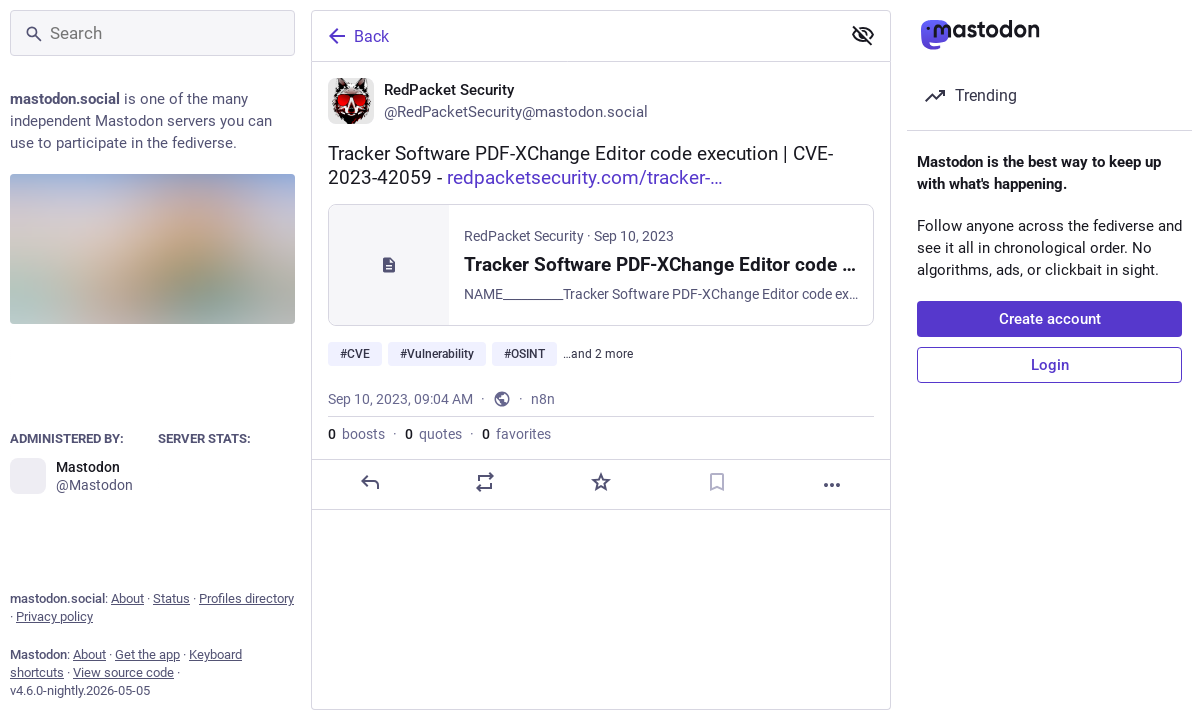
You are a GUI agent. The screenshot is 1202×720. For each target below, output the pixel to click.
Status (171, 598)
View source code (123, 672)
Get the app (147, 654)
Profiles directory (246, 598)
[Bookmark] (717, 482)
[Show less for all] (863, 35)
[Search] (152, 33)
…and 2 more (598, 354)
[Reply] (370, 482)
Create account (1050, 319)
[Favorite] (601, 482)
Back (357, 36)
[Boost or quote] (485, 482)
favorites (516, 434)
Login (1050, 365)
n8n (543, 399)
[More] (832, 485)
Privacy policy (54, 616)
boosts (356, 434)
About (127, 598)
